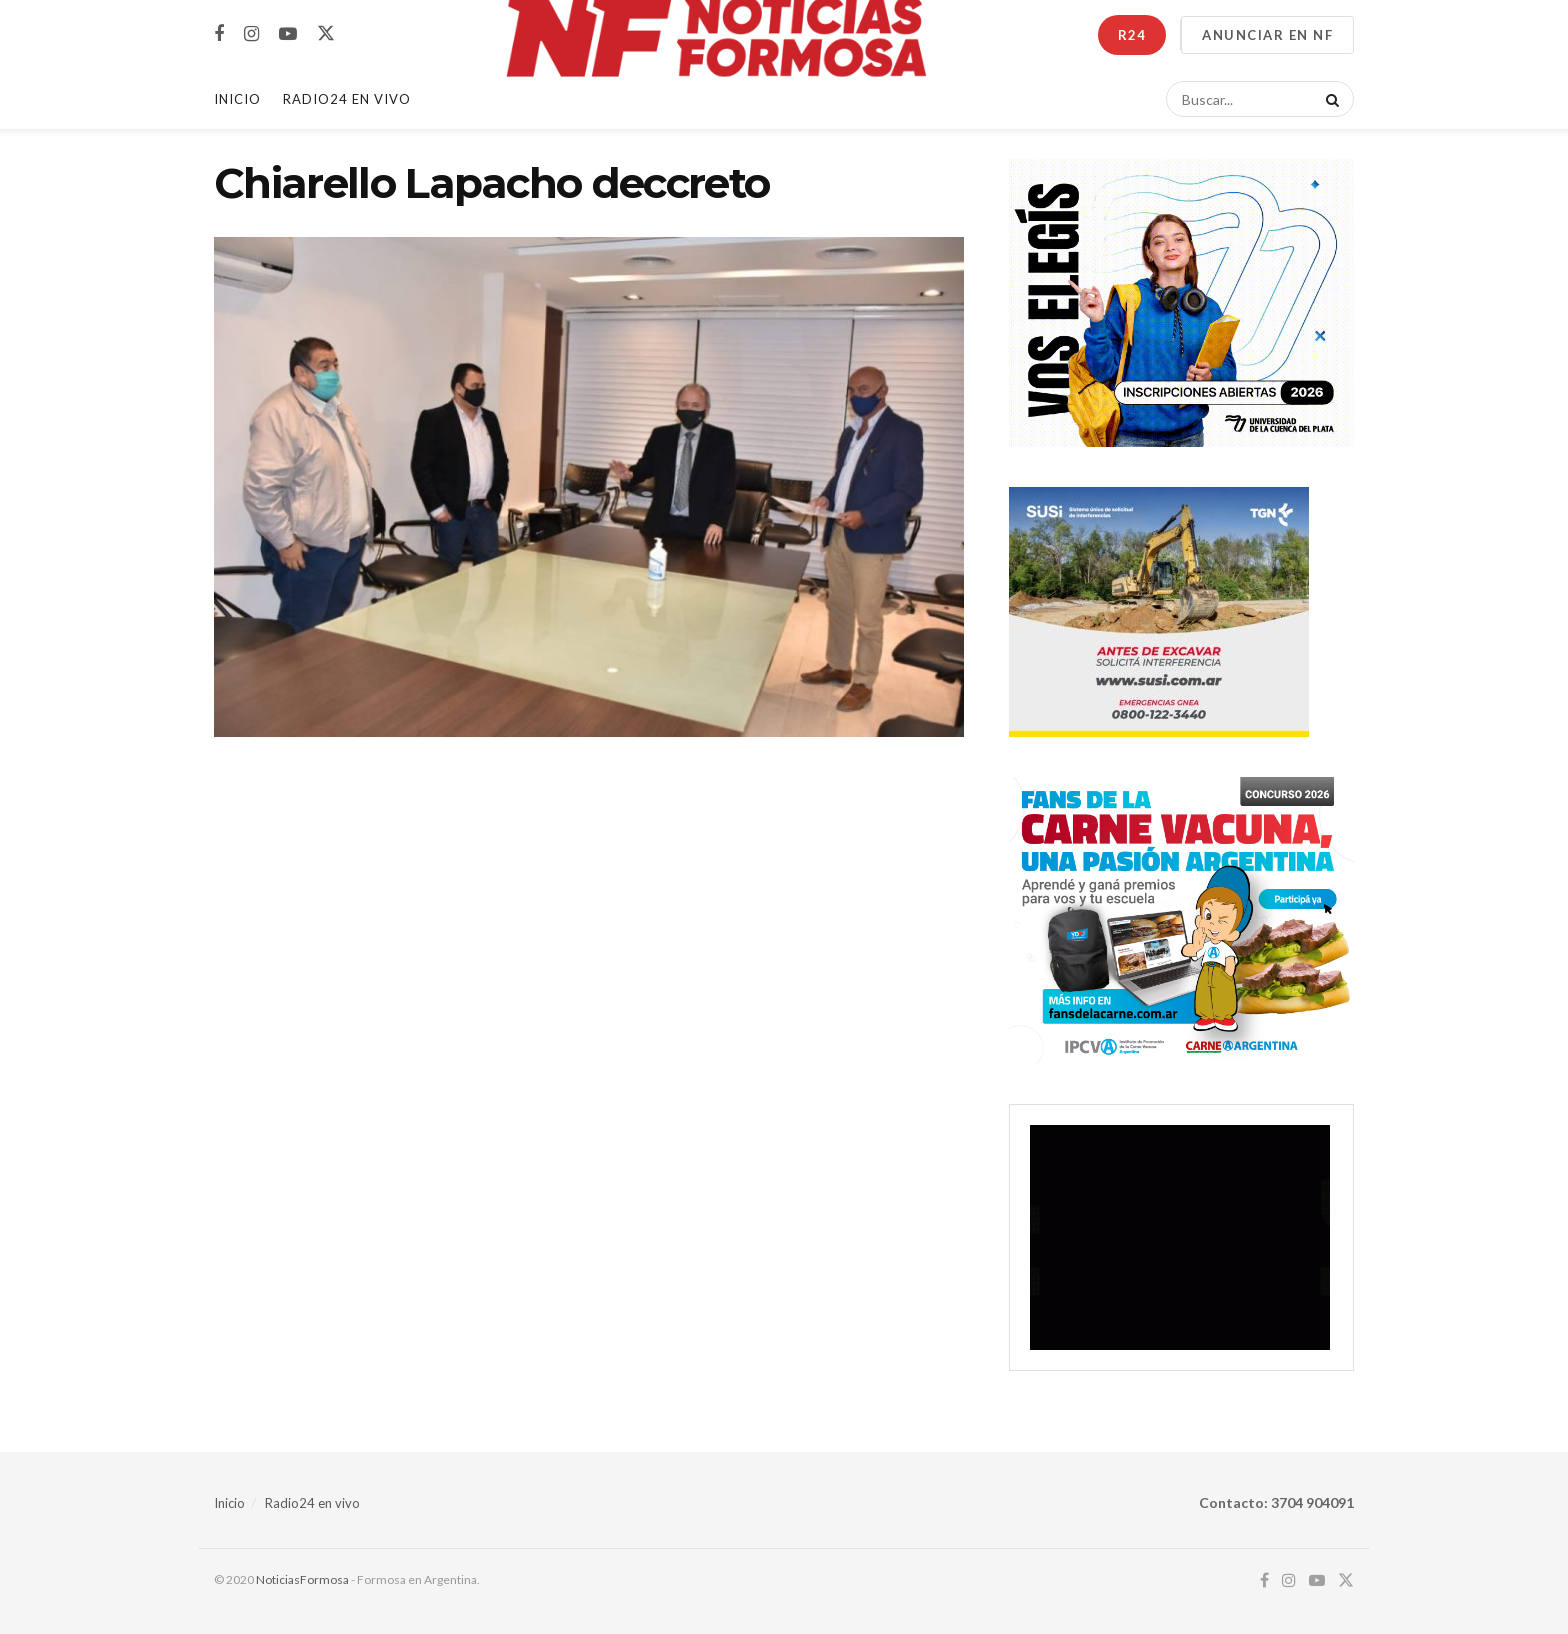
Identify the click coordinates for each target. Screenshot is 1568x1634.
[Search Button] (1329, 99)
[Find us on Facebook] (219, 34)
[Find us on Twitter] (326, 34)
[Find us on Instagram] (251, 34)
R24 (1132, 35)
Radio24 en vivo (312, 1503)
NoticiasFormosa (302, 1579)
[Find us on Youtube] (288, 34)
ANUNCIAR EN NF (1267, 35)
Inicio (237, 99)
